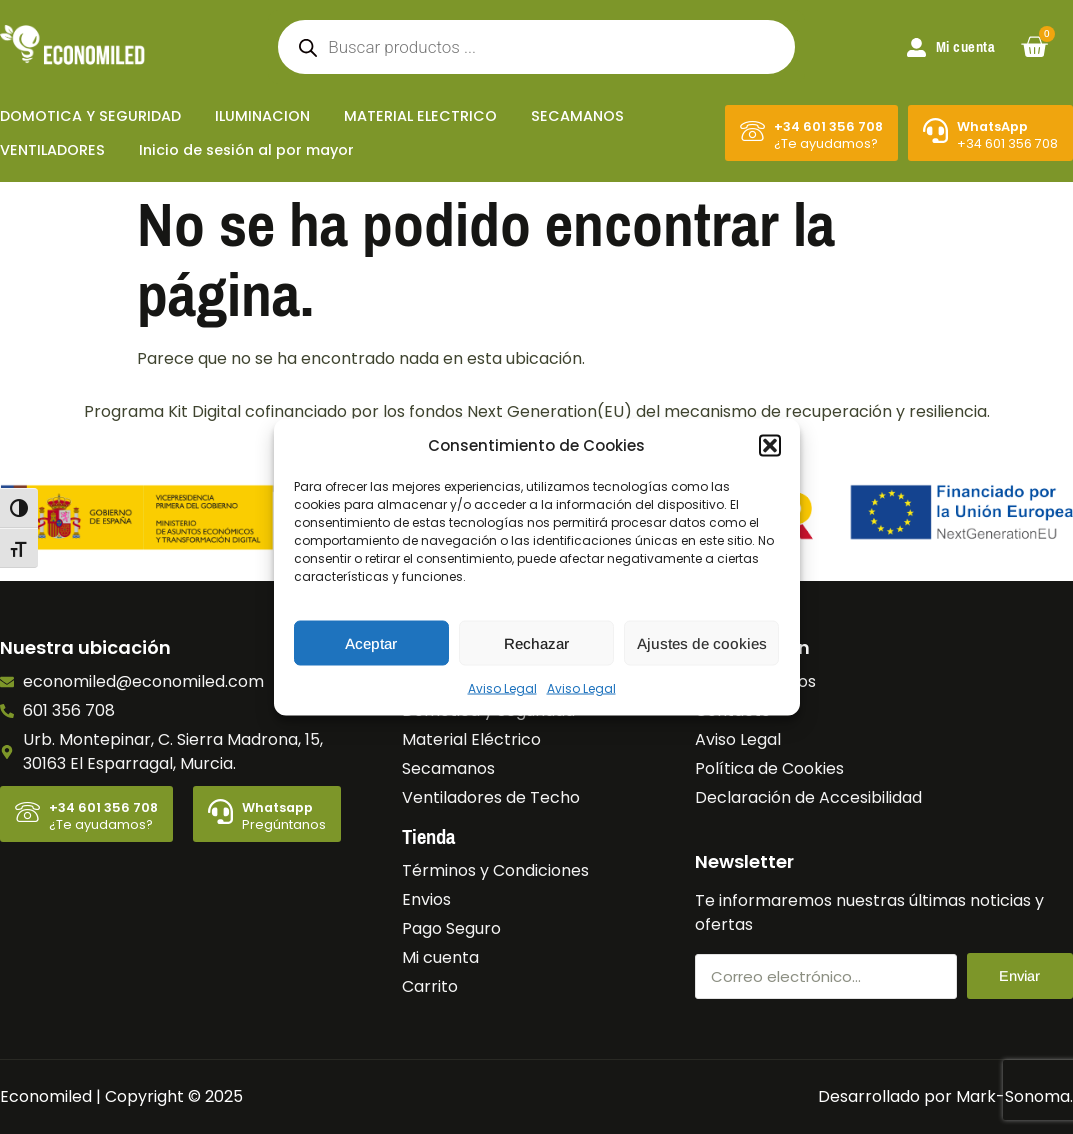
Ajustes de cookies (702, 642)
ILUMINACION (262, 116)
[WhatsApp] (935, 130)
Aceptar (371, 642)
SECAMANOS (577, 116)
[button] (770, 446)
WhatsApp (992, 126)
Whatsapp (277, 807)
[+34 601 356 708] (752, 130)
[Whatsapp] (220, 811)
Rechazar (536, 642)
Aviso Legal (502, 688)
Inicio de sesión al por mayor (246, 150)
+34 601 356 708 (828, 126)
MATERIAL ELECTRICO (420, 116)
